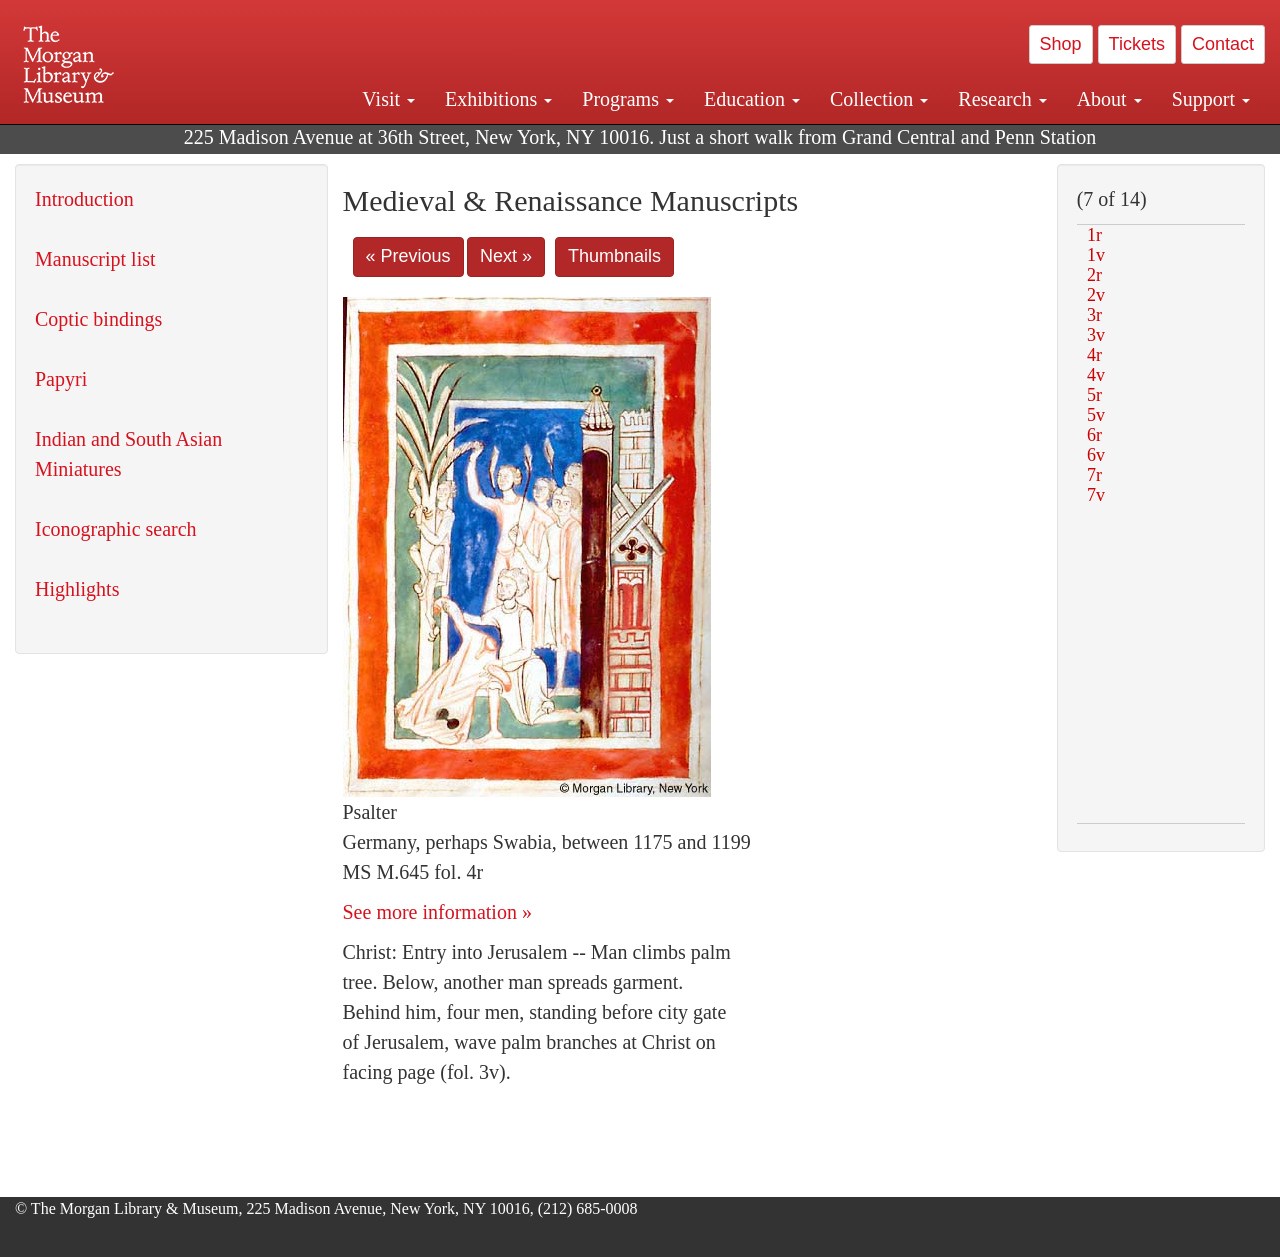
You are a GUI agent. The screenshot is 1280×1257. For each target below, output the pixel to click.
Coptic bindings (98, 319)
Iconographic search (116, 529)
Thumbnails (614, 256)
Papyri (61, 379)
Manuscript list (95, 259)
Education (752, 99)
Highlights (77, 589)
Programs (628, 99)
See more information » (437, 912)
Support (1211, 99)
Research (1002, 99)
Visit (388, 99)
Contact (1223, 44)
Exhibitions (498, 99)
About (1109, 99)
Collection (879, 99)
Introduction (84, 199)
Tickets (1137, 44)
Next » (506, 256)
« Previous (408, 256)
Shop (1061, 44)
